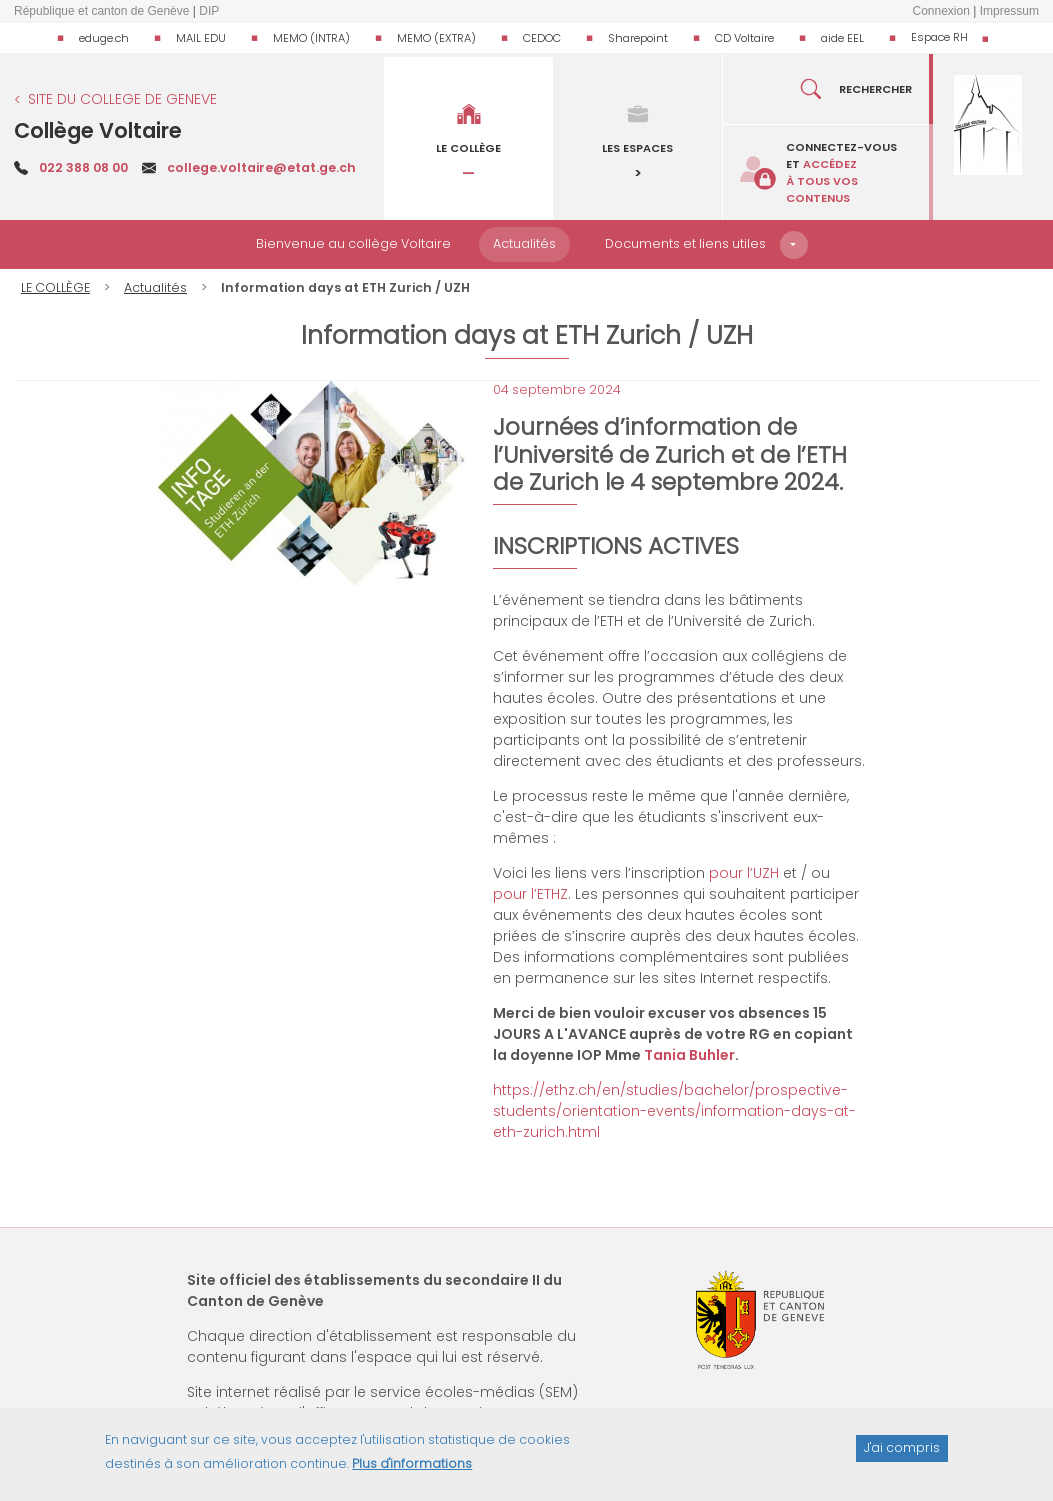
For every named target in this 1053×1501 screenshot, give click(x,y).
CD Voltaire (744, 38)
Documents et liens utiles (685, 243)
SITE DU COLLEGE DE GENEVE (122, 99)
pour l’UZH (744, 873)
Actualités (524, 243)
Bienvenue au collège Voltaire (353, 243)
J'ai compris (902, 1455)
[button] (794, 245)
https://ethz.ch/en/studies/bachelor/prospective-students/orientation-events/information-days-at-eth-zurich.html (674, 1111)
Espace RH (939, 37)
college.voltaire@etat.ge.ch (261, 167)
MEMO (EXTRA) (436, 38)
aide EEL (842, 38)
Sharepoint (638, 38)
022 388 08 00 (83, 167)
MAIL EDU (201, 38)
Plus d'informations (412, 1471)
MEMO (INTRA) (311, 38)
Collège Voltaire (98, 130)
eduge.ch (104, 38)
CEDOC (542, 38)
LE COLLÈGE (55, 287)
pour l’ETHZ (530, 894)
